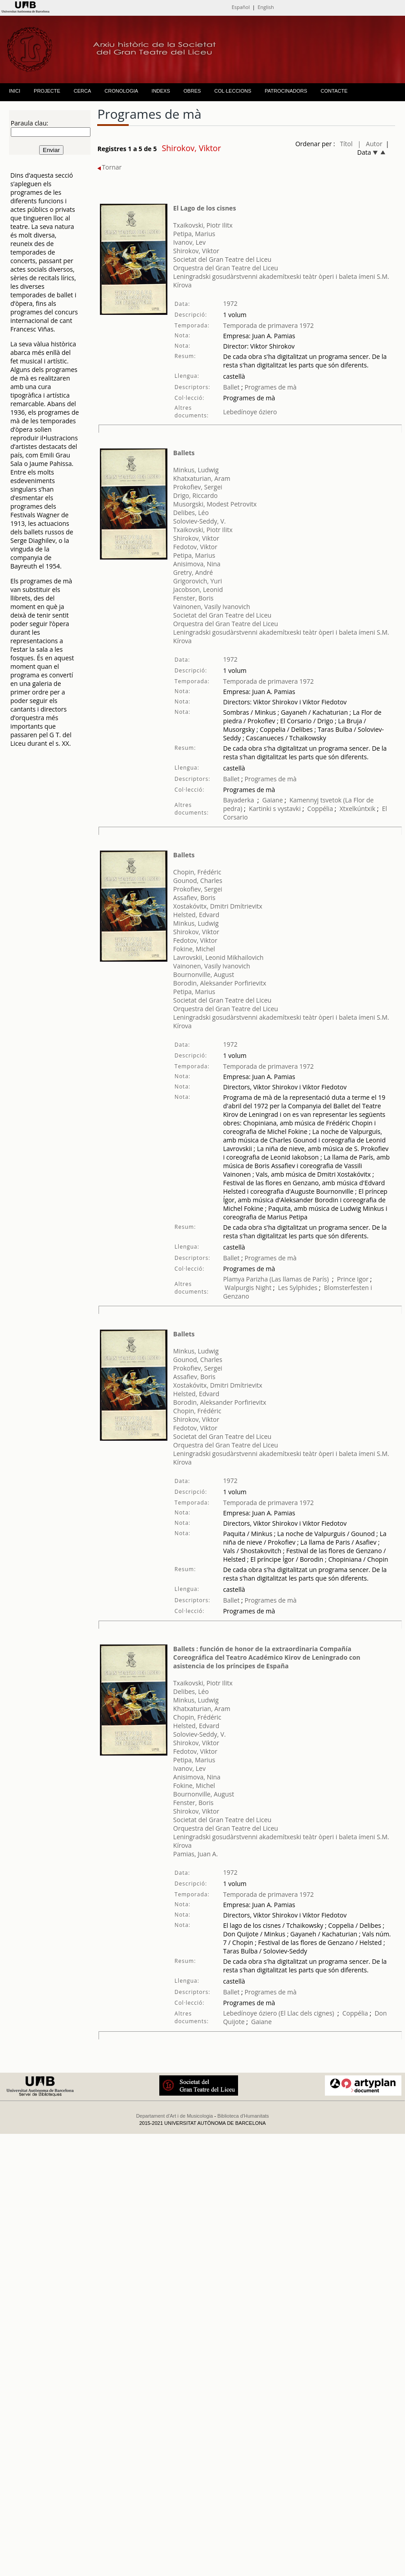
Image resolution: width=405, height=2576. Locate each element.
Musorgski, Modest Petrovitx (214, 504)
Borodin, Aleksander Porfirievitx (219, 983)
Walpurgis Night (248, 1287)
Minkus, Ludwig (196, 470)
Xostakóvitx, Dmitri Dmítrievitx (217, 906)
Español (241, 7)
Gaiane (272, 800)
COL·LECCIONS (232, 91)
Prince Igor (353, 1279)
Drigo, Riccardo (195, 495)
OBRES (192, 91)
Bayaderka (238, 800)
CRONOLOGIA (121, 91)
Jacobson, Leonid (198, 589)
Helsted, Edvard (196, 914)
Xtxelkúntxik (358, 808)
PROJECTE (47, 91)
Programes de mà (270, 387)
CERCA (82, 91)
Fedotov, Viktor (195, 546)
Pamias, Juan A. (195, 1854)
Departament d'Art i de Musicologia (174, 2116)
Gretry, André (193, 572)
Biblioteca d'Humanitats (243, 2116)
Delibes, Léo (191, 512)
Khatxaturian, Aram (201, 478)
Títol (346, 143)
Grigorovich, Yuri (197, 581)
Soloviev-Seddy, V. (199, 521)
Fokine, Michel (194, 949)
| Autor (370, 143)
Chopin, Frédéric (197, 872)
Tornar (109, 167)
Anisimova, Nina (196, 564)
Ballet (231, 387)
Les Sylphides (298, 1287)
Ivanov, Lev (189, 242)
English (265, 7)
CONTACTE (334, 91)
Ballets (184, 452)
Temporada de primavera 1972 (268, 325)
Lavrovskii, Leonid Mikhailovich (218, 957)
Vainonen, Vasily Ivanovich (211, 606)
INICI (14, 91)
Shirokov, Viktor (196, 250)
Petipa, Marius (194, 233)
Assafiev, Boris (194, 897)
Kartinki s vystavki (275, 808)
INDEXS (161, 91)
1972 (230, 303)
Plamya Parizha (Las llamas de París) (276, 1279)
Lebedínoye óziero (250, 412)
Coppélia (320, 808)
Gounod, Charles (197, 880)
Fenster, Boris (193, 598)
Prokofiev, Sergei (197, 487)
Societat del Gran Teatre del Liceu (222, 259)
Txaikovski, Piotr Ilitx (203, 225)
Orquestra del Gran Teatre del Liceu (225, 268)
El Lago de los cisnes (204, 208)
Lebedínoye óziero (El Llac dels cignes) (278, 2013)
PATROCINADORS (286, 91)
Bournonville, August (203, 974)
